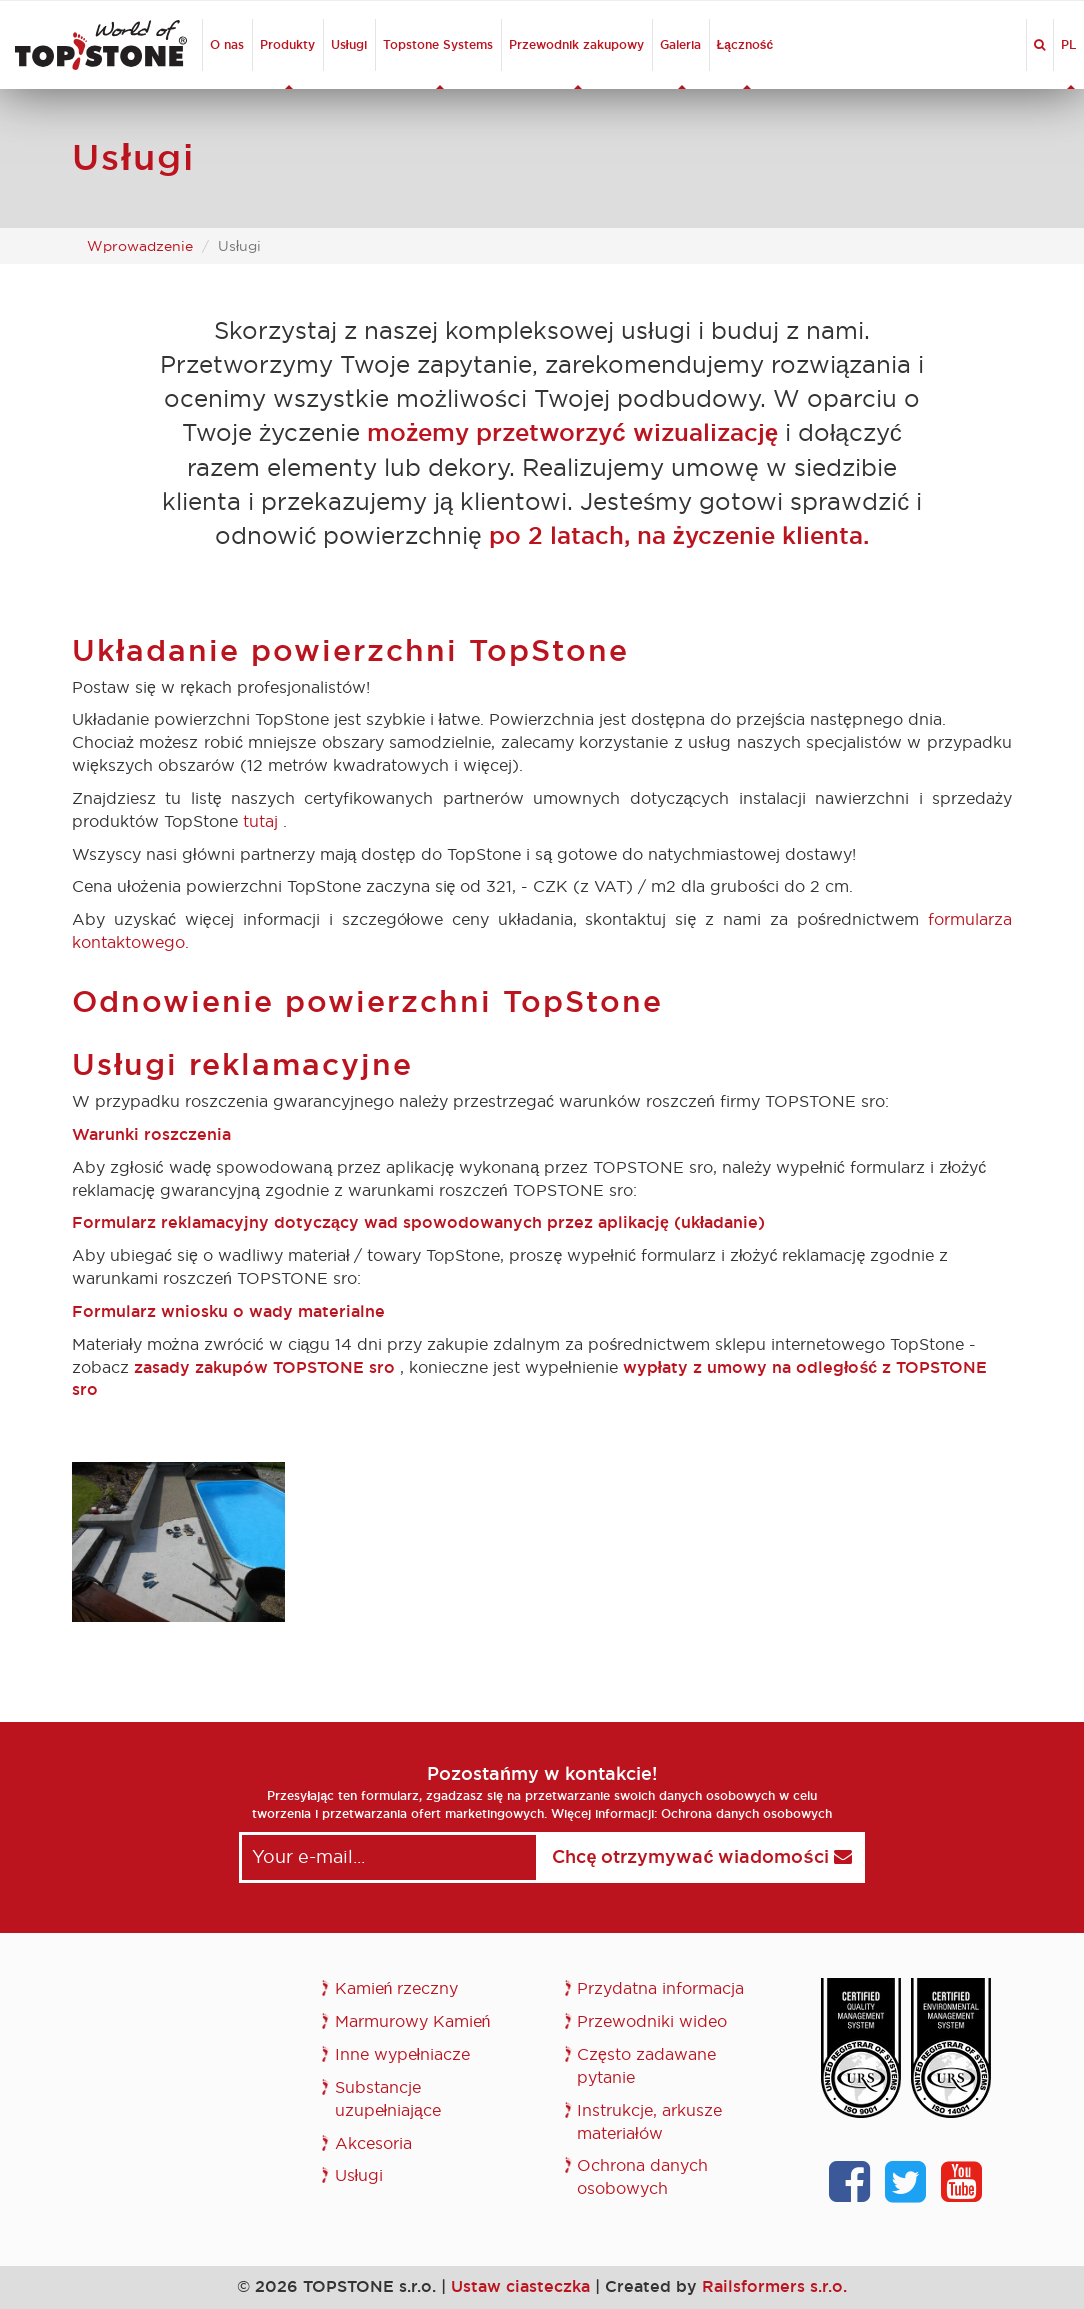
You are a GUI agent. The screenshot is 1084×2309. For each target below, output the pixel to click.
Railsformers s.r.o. (774, 2286)
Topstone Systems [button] (438, 63)
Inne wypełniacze (403, 2054)
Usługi (349, 44)
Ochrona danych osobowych (746, 1813)
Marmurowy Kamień (413, 2021)
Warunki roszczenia (151, 1134)
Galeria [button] (680, 63)
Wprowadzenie (140, 246)
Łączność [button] (745, 63)
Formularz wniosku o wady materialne (228, 1311)
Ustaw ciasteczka (520, 2286)
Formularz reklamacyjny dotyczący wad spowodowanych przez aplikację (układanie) (418, 1222)
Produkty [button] (287, 63)
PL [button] (1068, 63)
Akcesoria (373, 2143)
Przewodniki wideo (652, 2021)
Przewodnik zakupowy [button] (576, 63)
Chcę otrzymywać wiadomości (701, 1857)
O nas (227, 44)
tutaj (260, 821)
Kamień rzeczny (397, 1988)
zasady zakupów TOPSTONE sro (264, 1367)
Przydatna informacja (660, 1988)
